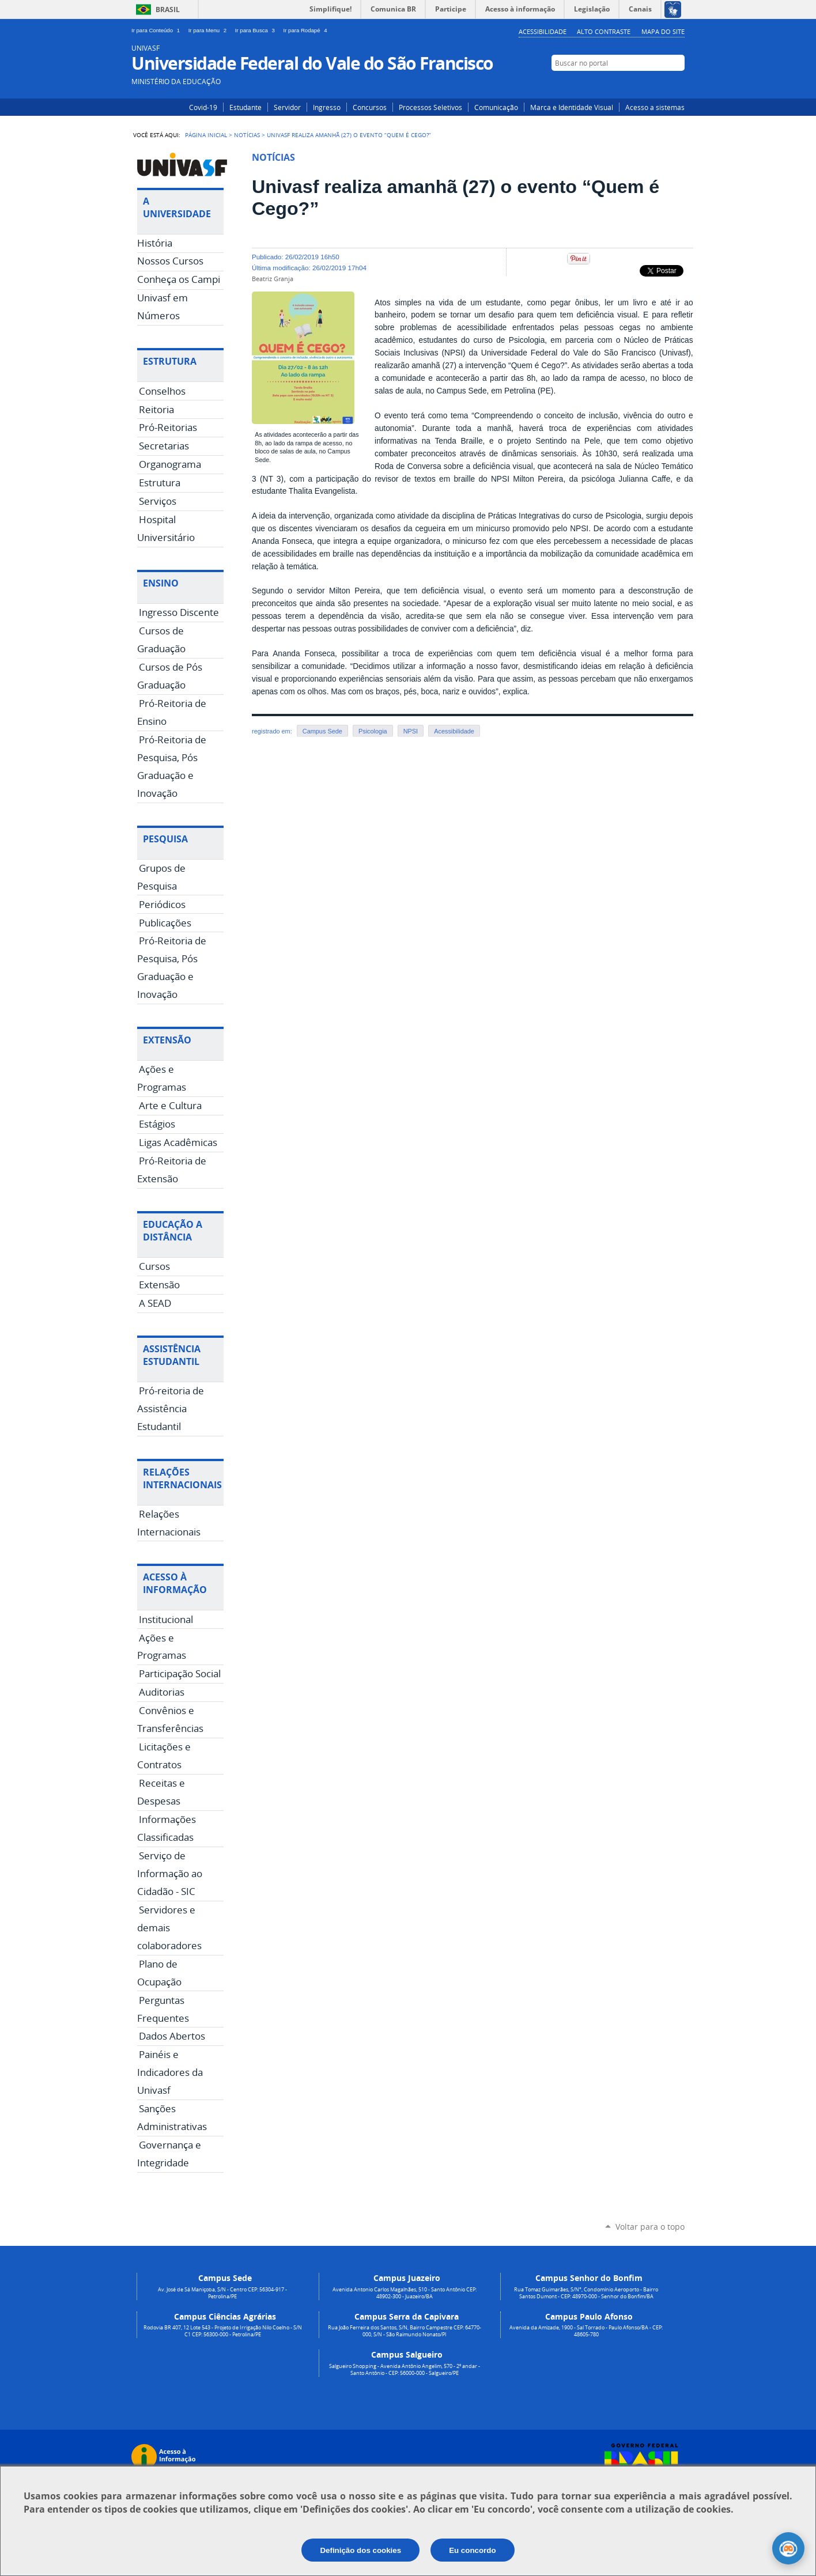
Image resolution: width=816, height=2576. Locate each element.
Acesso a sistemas (655, 107)
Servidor (287, 107)
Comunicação (496, 107)
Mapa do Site (663, 31)
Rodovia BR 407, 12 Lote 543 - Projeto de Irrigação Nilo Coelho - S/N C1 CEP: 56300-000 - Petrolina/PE (222, 2331)
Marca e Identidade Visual (571, 107)
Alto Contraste (603, 31)
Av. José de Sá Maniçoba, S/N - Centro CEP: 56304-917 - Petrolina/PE (222, 2293)
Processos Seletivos (430, 107)
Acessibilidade (542, 31)
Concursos (370, 107)
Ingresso (327, 107)
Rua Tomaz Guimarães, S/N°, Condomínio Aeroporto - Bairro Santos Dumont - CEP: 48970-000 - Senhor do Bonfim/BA (586, 2293)
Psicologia (372, 731)
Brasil (168, 9)
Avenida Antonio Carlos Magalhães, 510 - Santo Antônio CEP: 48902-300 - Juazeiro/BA (405, 2293)
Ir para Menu (209, 30)
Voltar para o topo (650, 2226)
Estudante (245, 107)
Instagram (643, 84)
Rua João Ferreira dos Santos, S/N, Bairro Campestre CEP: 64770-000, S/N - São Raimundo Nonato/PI (404, 2331)
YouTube (677, 84)
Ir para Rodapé (307, 30)
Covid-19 (203, 107)
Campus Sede (322, 731)
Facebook (660, 84)
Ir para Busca (257, 30)
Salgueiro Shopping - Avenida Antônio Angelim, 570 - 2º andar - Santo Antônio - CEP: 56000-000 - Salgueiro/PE (404, 2370)
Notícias (247, 135)
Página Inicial (206, 135)
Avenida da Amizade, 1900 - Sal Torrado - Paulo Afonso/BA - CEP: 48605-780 (586, 2331)
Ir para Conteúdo (157, 30)
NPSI (410, 731)
